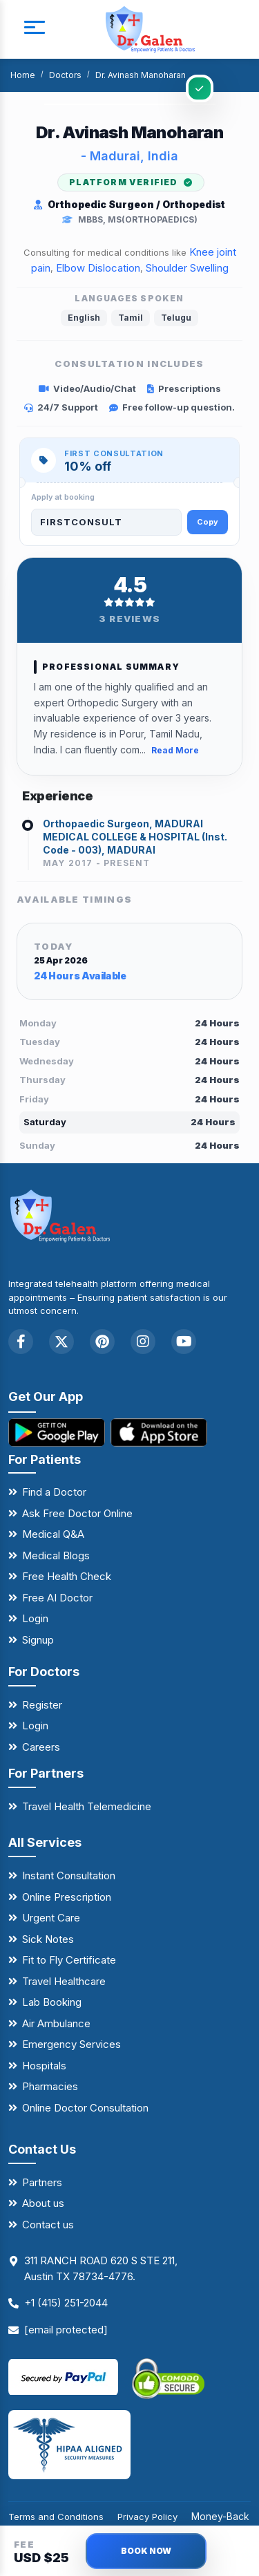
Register (42, 1704)
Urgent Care (51, 1917)
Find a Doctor (54, 1491)
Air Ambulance (56, 2023)
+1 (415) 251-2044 (66, 2302)
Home (22, 75)
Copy (207, 522)
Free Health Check (66, 1576)
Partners (42, 2182)
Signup (38, 1639)
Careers (41, 1747)
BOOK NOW (146, 2551)
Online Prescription (66, 1896)
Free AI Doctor (57, 1597)
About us (43, 2203)
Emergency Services (71, 2044)
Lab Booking (51, 2002)
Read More (175, 750)
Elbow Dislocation (98, 267)
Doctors (65, 75)
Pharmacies (50, 2086)
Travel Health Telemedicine (86, 1806)
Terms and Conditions (56, 2516)
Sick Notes (48, 1939)
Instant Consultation (68, 1875)
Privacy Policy (147, 2516)
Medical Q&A (53, 1534)
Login (35, 1618)
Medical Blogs (56, 1555)
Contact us (48, 2224)
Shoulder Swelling (187, 267)
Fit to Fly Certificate (69, 1959)
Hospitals (44, 2065)
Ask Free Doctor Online (77, 1513)
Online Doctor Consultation (85, 2107)
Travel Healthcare (64, 1981)
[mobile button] (34, 30)
